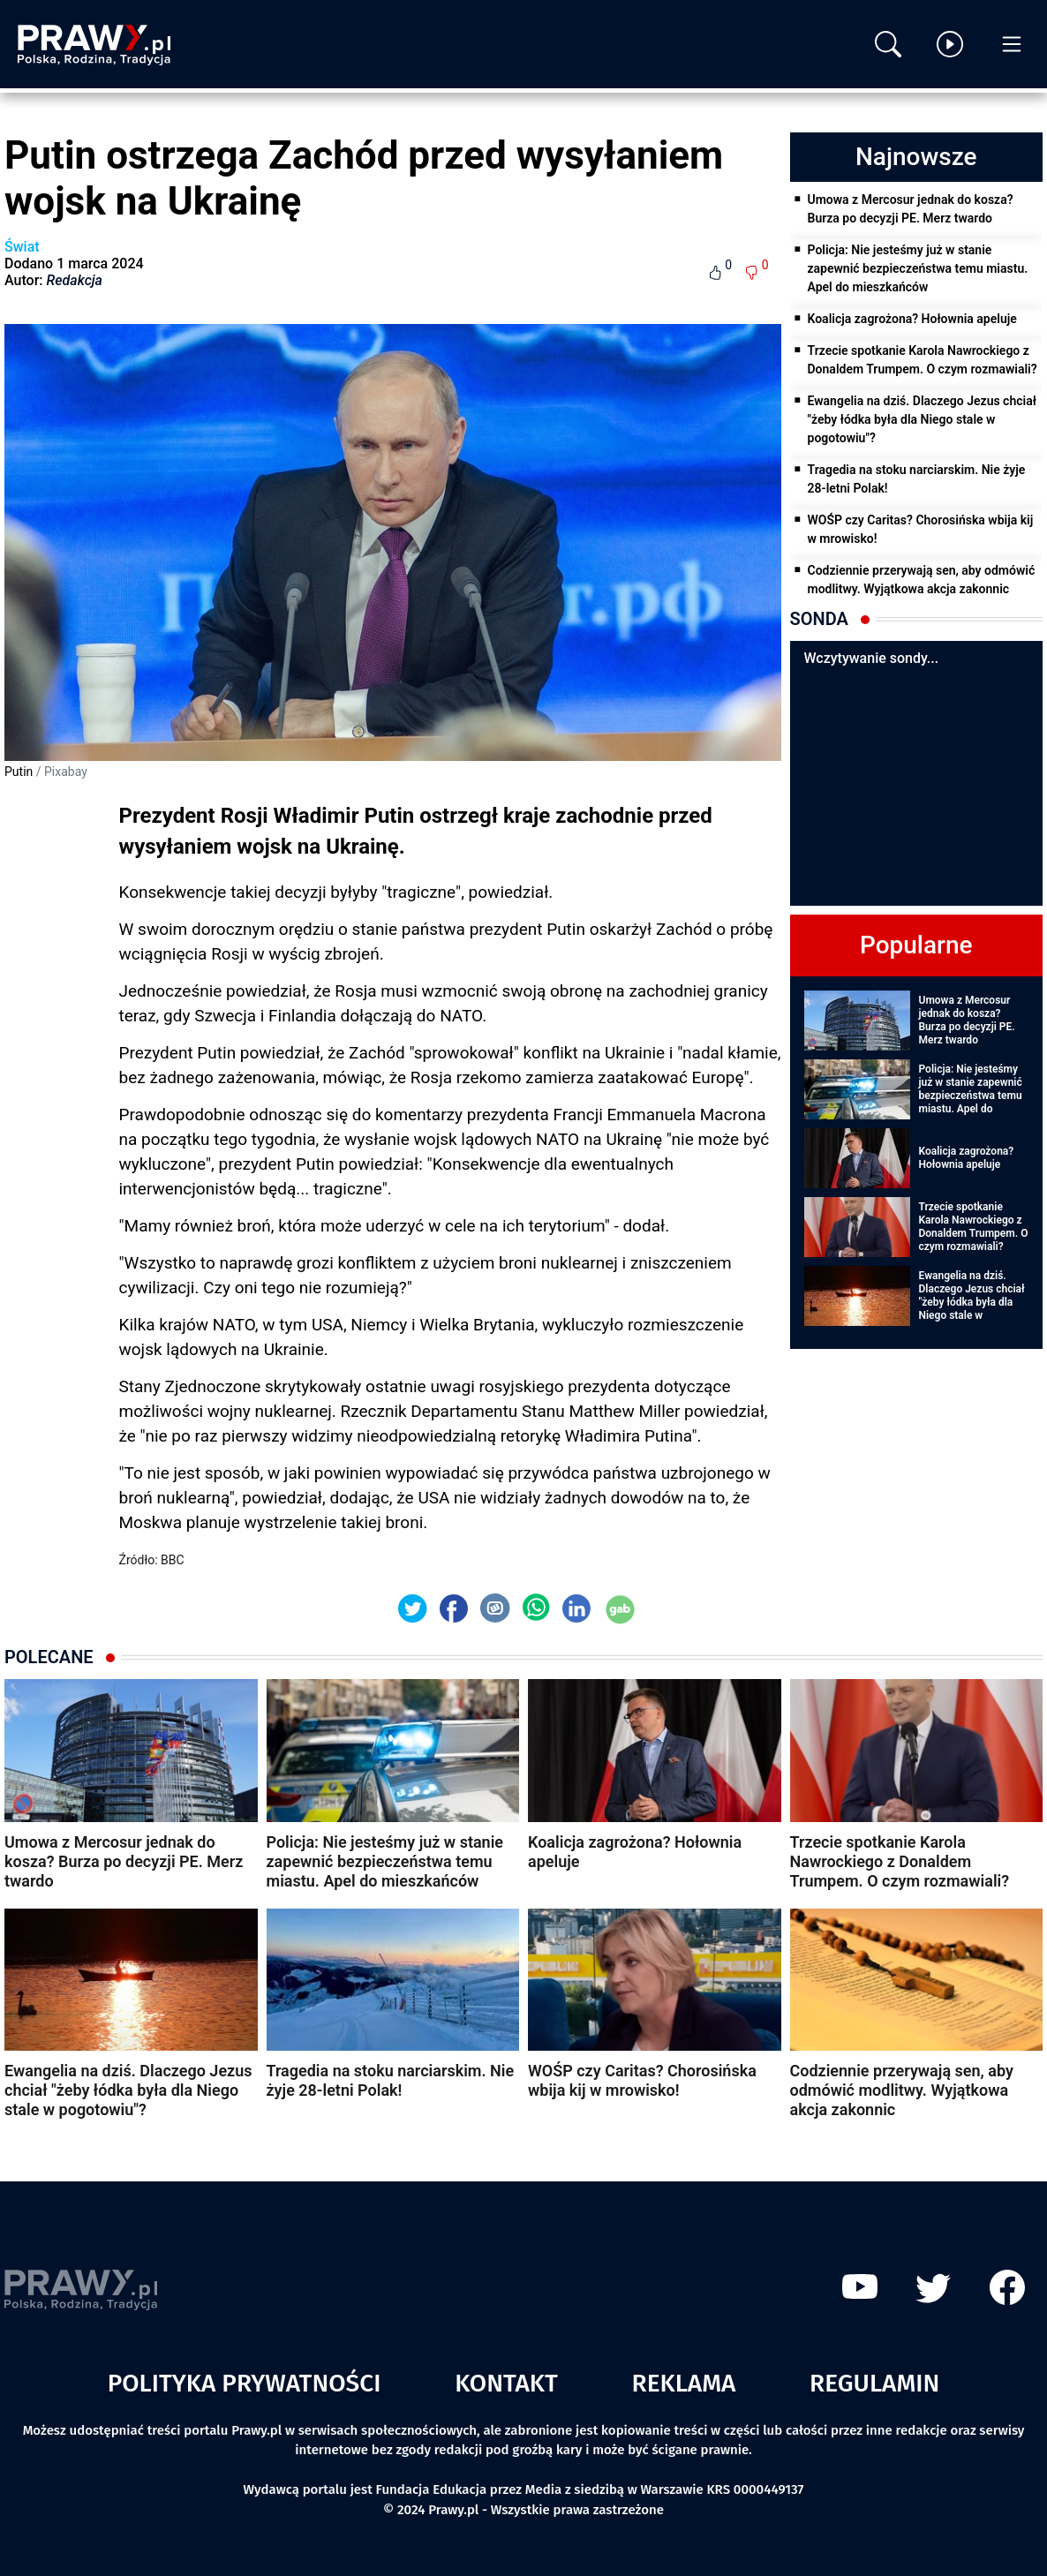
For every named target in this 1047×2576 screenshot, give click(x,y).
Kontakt (506, 2383)
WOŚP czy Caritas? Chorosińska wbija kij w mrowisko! (921, 529)
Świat (22, 246)
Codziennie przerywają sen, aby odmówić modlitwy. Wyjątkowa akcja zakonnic (922, 579)
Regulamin (874, 2383)
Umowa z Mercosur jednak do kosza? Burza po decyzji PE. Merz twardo (910, 208)
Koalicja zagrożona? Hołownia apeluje (912, 319)
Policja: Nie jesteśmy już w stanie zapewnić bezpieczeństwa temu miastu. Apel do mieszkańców (918, 268)
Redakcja (74, 280)
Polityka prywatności (244, 2383)
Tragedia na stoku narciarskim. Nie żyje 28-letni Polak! (917, 479)
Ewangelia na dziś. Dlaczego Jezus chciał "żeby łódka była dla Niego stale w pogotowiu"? (922, 419)
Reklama (684, 2383)
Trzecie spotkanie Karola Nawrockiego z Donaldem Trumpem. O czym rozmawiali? (922, 359)
